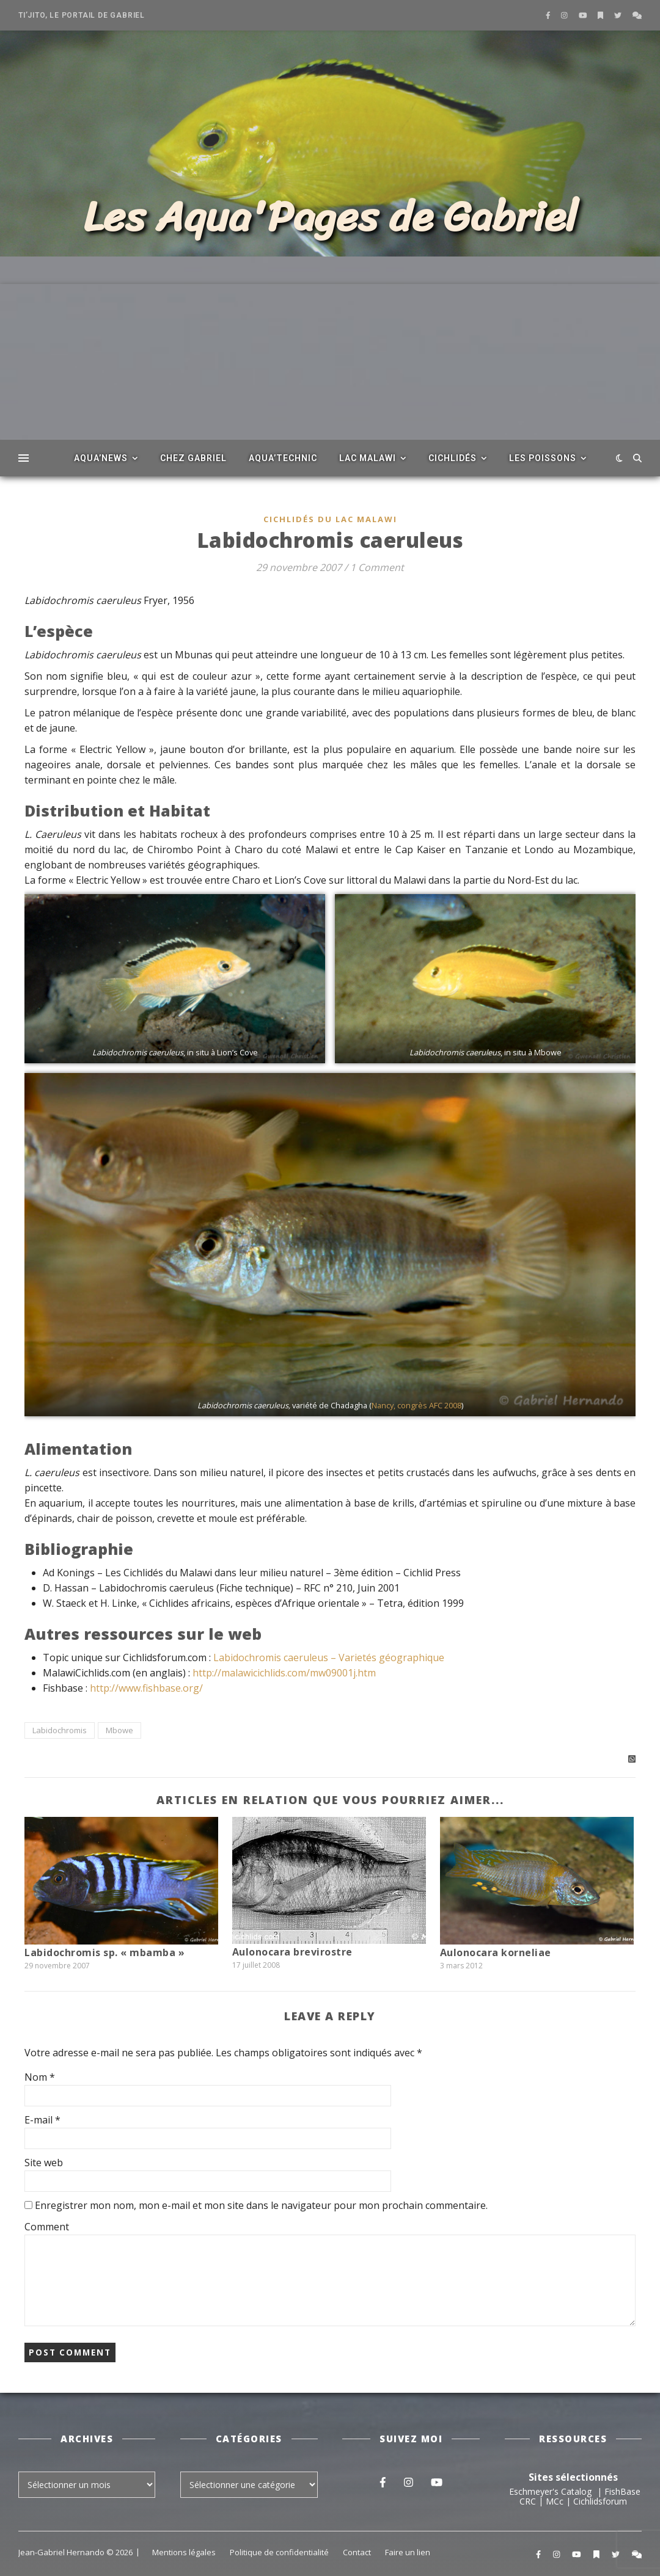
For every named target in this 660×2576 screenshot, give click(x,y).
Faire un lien (407, 2552)
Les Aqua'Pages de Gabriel (330, 217)
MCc (554, 2501)
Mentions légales (184, 2552)
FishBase (622, 2491)
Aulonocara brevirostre (292, 1952)
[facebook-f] (549, 15)
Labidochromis (59, 1730)
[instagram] (565, 15)
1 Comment (377, 567)
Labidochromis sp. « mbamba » (104, 1952)
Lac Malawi (367, 458)
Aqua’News (101, 458)
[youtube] (584, 15)
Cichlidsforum (600, 2501)
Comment (46, 2226)
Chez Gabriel (193, 458)
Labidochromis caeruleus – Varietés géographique (328, 1657)
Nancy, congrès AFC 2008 (416, 1405)
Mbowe (119, 1730)
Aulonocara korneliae (495, 1952)
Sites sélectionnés (573, 2477)
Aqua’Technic (283, 458)
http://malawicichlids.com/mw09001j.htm (284, 1672)
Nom (39, 2077)
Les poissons (542, 458)
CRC (527, 2501)
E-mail (42, 2120)
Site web (43, 2162)
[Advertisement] (330, 369)
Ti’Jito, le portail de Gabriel (81, 15)
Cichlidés (452, 458)
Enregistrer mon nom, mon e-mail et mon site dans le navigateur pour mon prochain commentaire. (261, 2205)
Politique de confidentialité (279, 2552)
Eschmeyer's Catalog (550, 2491)
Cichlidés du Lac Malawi (330, 519)
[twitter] (618, 15)
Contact (357, 2552)
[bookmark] (601, 15)
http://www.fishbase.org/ (146, 1688)
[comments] (637, 15)
